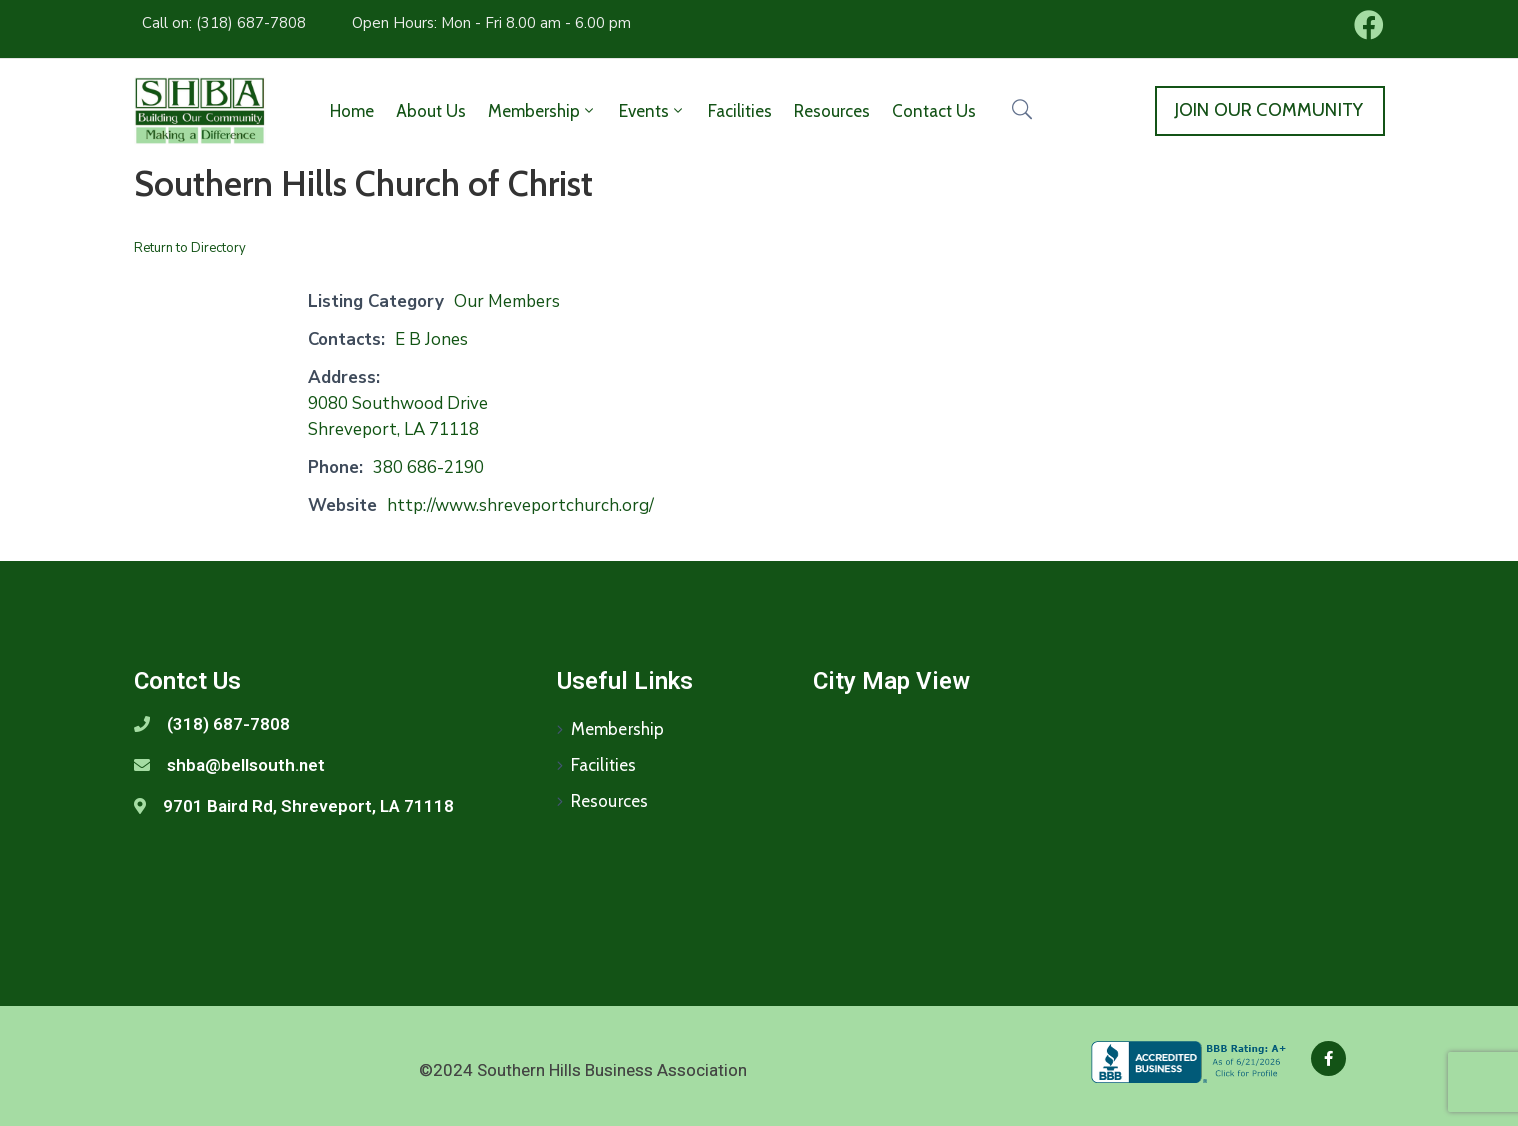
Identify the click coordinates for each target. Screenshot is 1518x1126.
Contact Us (934, 111)
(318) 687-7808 (228, 724)
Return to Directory (190, 248)
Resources (832, 111)
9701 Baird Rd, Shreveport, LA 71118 (308, 806)
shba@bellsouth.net (246, 765)
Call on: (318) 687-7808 (224, 23)
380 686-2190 (428, 467)
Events (652, 111)
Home (352, 111)
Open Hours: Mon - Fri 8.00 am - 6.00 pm (491, 23)
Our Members (507, 301)
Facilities (740, 111)
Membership (542, 111)
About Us (431, 111)
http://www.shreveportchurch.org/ (520, 505)
